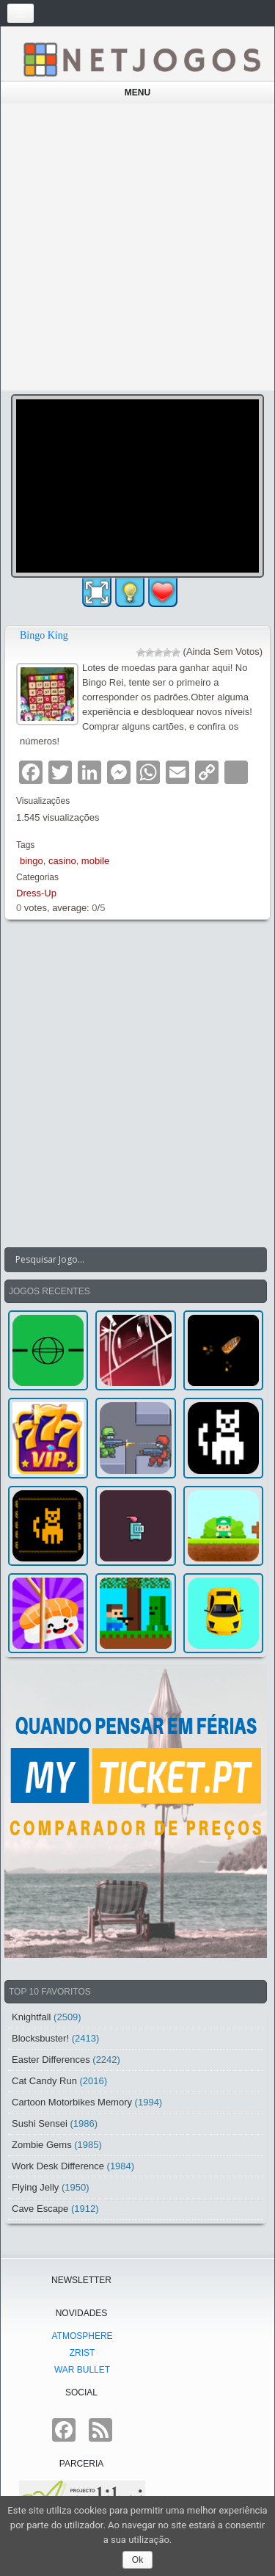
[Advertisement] (137, 247)
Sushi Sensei (39, 2123)
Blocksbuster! (40, 2038)
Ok (137, 2560)
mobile (95, 860)
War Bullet (82, 2370)
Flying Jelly (35, 2187)
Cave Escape (40, 2208)
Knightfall (31, 2016)
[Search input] (126, 1259)
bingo (31, 860)
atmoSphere (81, 2336)
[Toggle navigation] (20, 13)
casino (62, 860)
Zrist (82, 2353)
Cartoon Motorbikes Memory (72, 2102)
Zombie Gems (42, 2144)
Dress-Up (36, 893)
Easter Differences (51, 2059)
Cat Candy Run (44, 2080)
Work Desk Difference (58, 2166)
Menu (137, 92)
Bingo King (44, 635)
